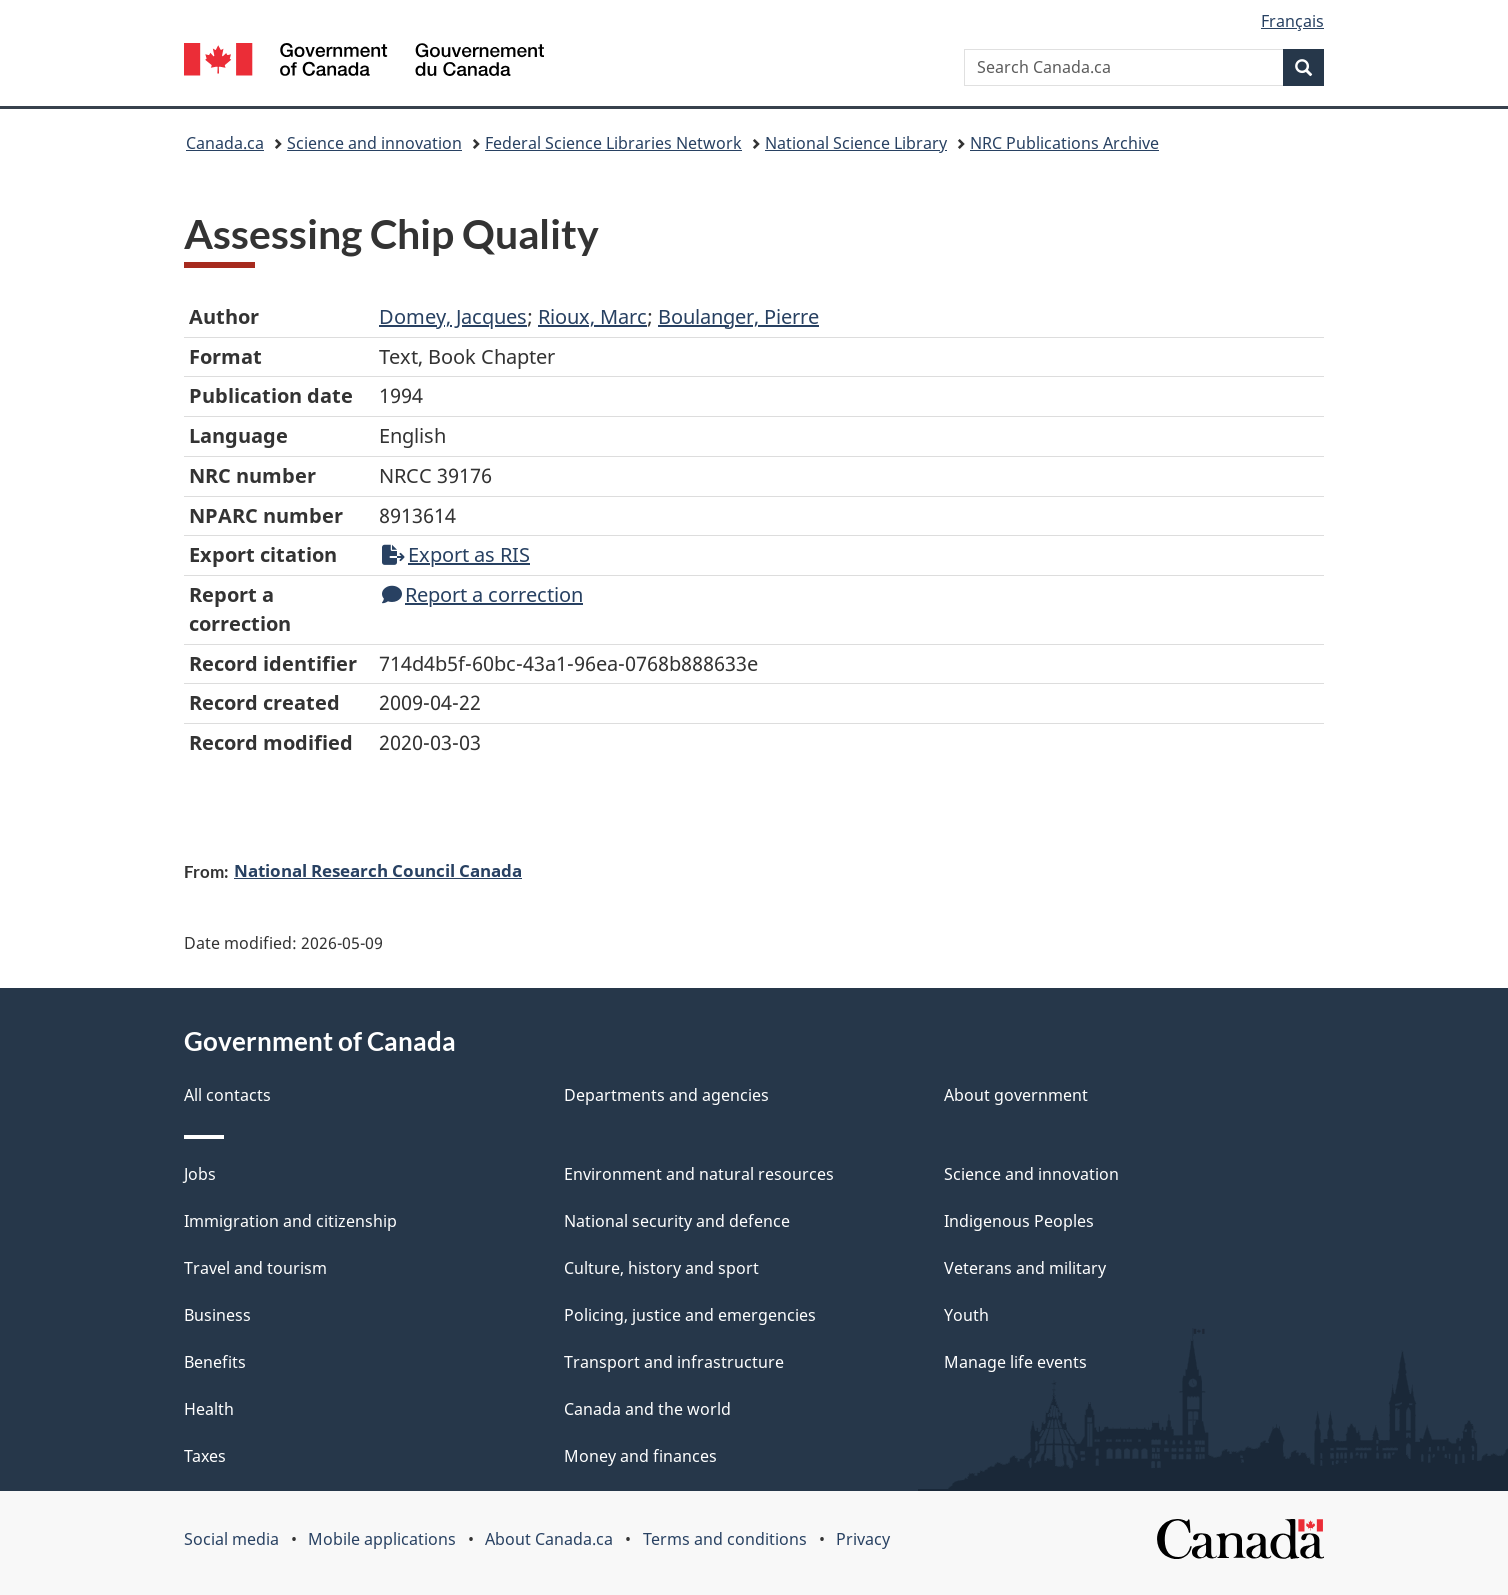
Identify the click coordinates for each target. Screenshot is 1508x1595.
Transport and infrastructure (674, 1362)
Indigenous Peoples (1019, 1221)
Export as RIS (456, 554)
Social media (231, 1539)
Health (209, 1409)
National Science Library (856, 143)
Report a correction (482, 594)
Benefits (215, 1362)
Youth (966, 1315)
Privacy (863, 1539)
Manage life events (1015, 1362)
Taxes (205, 1456)
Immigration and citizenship (290, 1221)
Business (217, 1315)
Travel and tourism (255, 1268)
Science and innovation (374, 143)
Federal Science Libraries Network (613, 143)
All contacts (227, 1095)
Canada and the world (647, 1409)
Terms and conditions (725, 1539)
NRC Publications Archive (1064, 143)
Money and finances (640, 1456)
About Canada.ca (549, 1539)
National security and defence (677, 1221)
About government (1016, 1095)
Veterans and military (1025, 1268)
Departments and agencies (666, 1095)
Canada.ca (225, 143)
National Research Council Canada (378, 870)
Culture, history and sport (661, 1268)
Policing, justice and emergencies (690, 1315)
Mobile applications (382, 1539)
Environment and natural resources (699, 1174)
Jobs (200, 1174)
